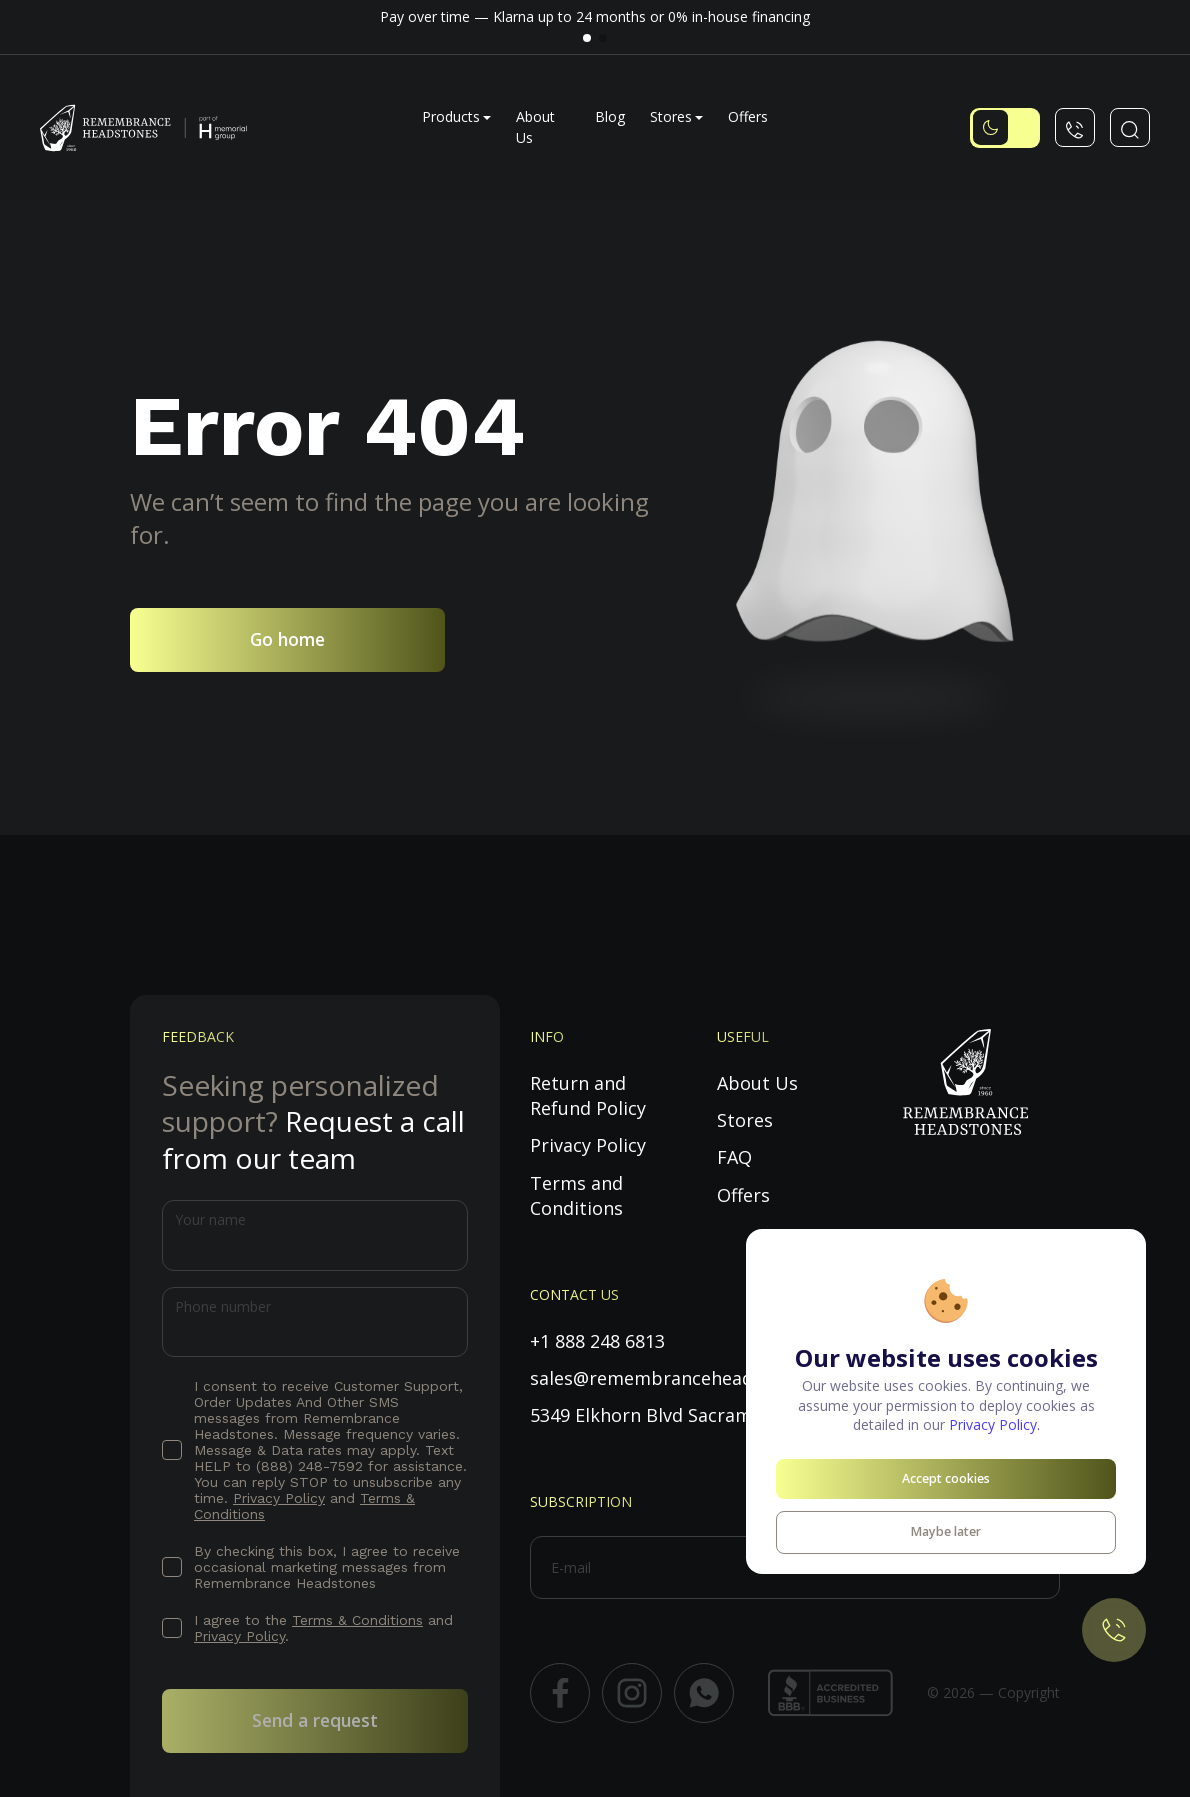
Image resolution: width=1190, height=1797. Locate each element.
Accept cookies (946, 1478)
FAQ (734, 1157)
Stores (671, 116)
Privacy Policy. (994, 1424)
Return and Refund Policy (588, 1095)
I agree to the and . (323, 1628)
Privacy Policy (279, 1498)
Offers (748, 116)
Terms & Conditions (357, 1620)
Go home (287, 639)
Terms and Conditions (576, 1195)
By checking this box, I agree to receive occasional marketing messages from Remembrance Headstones (327, 1567)
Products (451, 116)
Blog (610, 116)
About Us (757, 1083)
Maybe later (946, 1531)
